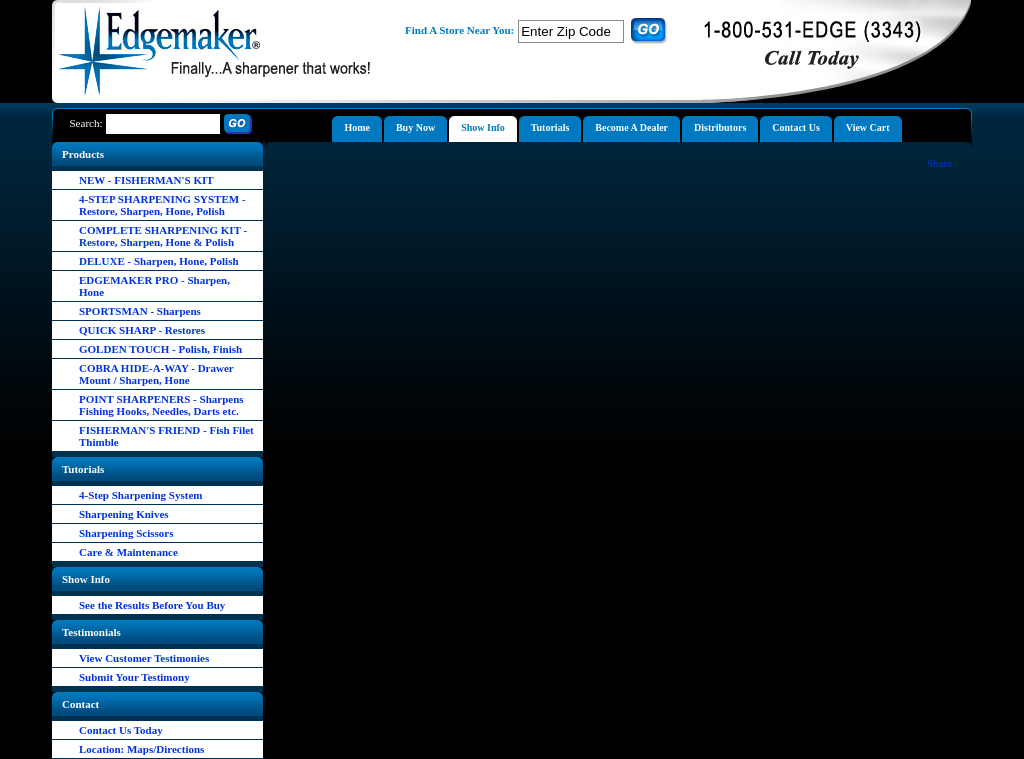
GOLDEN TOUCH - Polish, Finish (160, 349)
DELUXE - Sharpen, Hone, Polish (159, 261)
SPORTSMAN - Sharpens (140, 311)
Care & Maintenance (128, 552)
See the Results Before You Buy (152, 605)
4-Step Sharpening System (140, 495)
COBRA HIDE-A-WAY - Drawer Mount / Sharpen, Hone (156, 374)
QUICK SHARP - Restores (142, 330)
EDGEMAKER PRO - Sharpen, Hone (154, 286)
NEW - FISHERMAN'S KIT (146, 180)
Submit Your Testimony (134, 677)
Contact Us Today (121, 730)
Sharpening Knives (124, 514)
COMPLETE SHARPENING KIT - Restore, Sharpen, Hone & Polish (163, 236)
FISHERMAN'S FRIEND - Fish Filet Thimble (166, 436)
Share (939, 163)
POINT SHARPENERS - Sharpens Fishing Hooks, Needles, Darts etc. (161, 405)
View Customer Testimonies (144, 658)
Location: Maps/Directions (141, 749)
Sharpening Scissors (126, 533)
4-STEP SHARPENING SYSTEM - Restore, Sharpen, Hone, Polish (162, 205)
